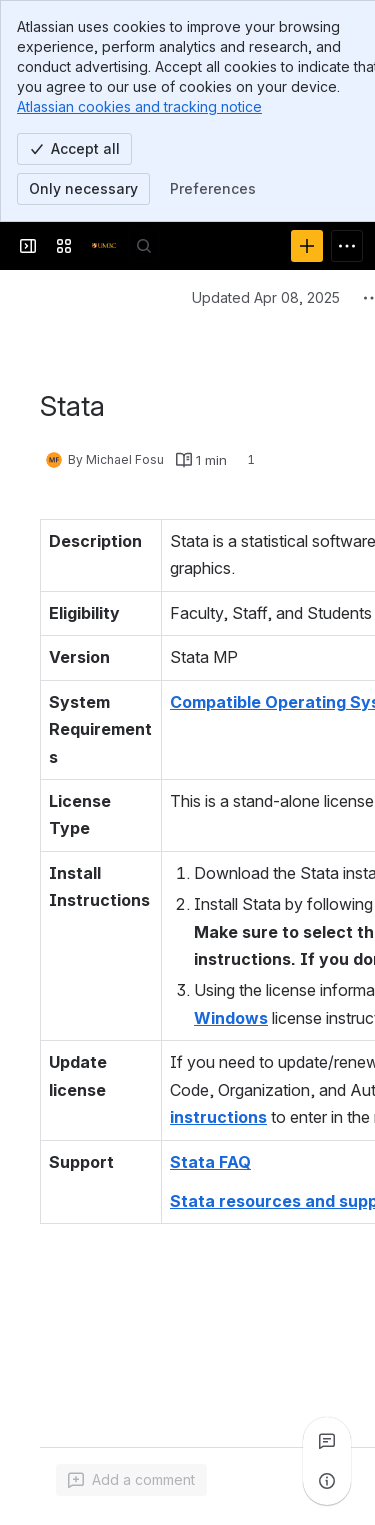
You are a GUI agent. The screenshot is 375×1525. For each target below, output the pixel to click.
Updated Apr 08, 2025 (266, 297)
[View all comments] (327, 1441)
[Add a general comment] (131, 1480)
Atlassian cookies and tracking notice (139, 106)
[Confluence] (104, 246)
